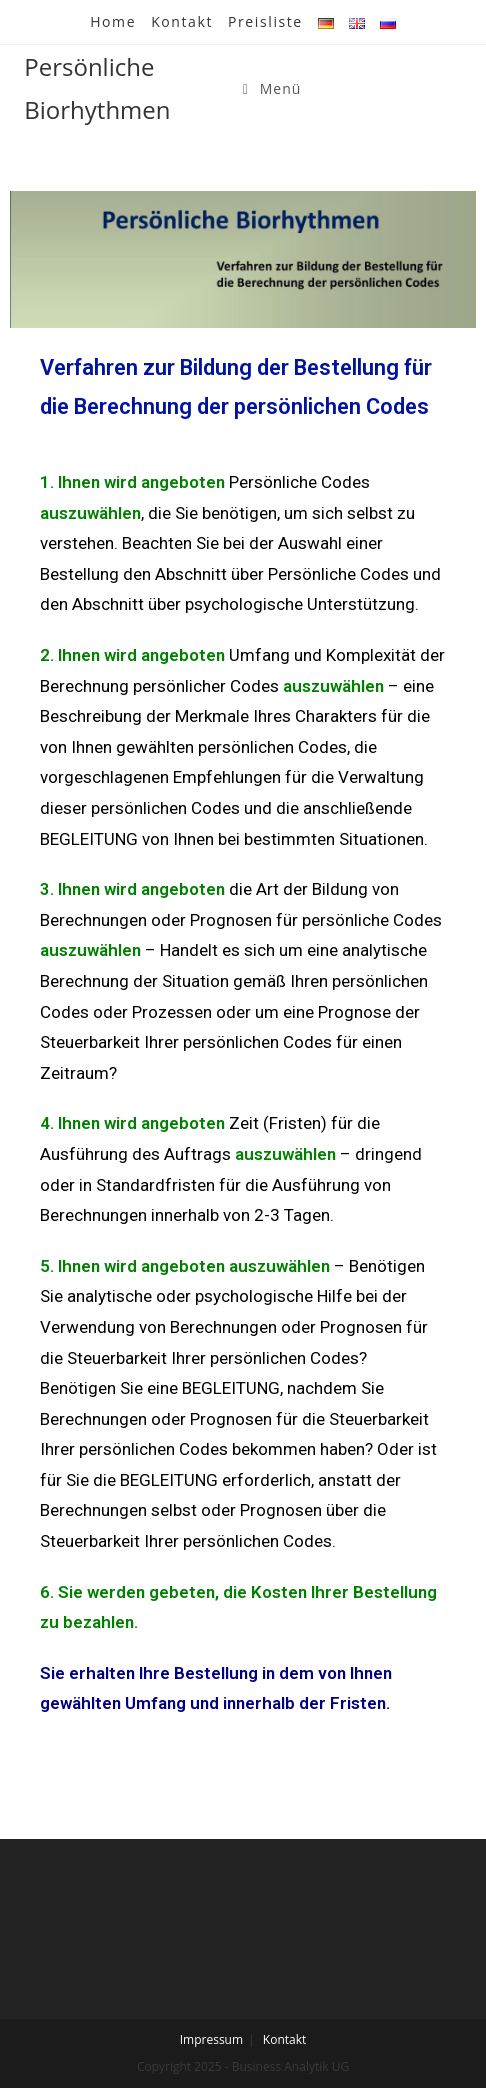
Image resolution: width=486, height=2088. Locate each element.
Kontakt (182, 21)
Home (113, 21)
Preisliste (265, 21)
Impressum (211, 2039)
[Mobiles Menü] (272, 88)
